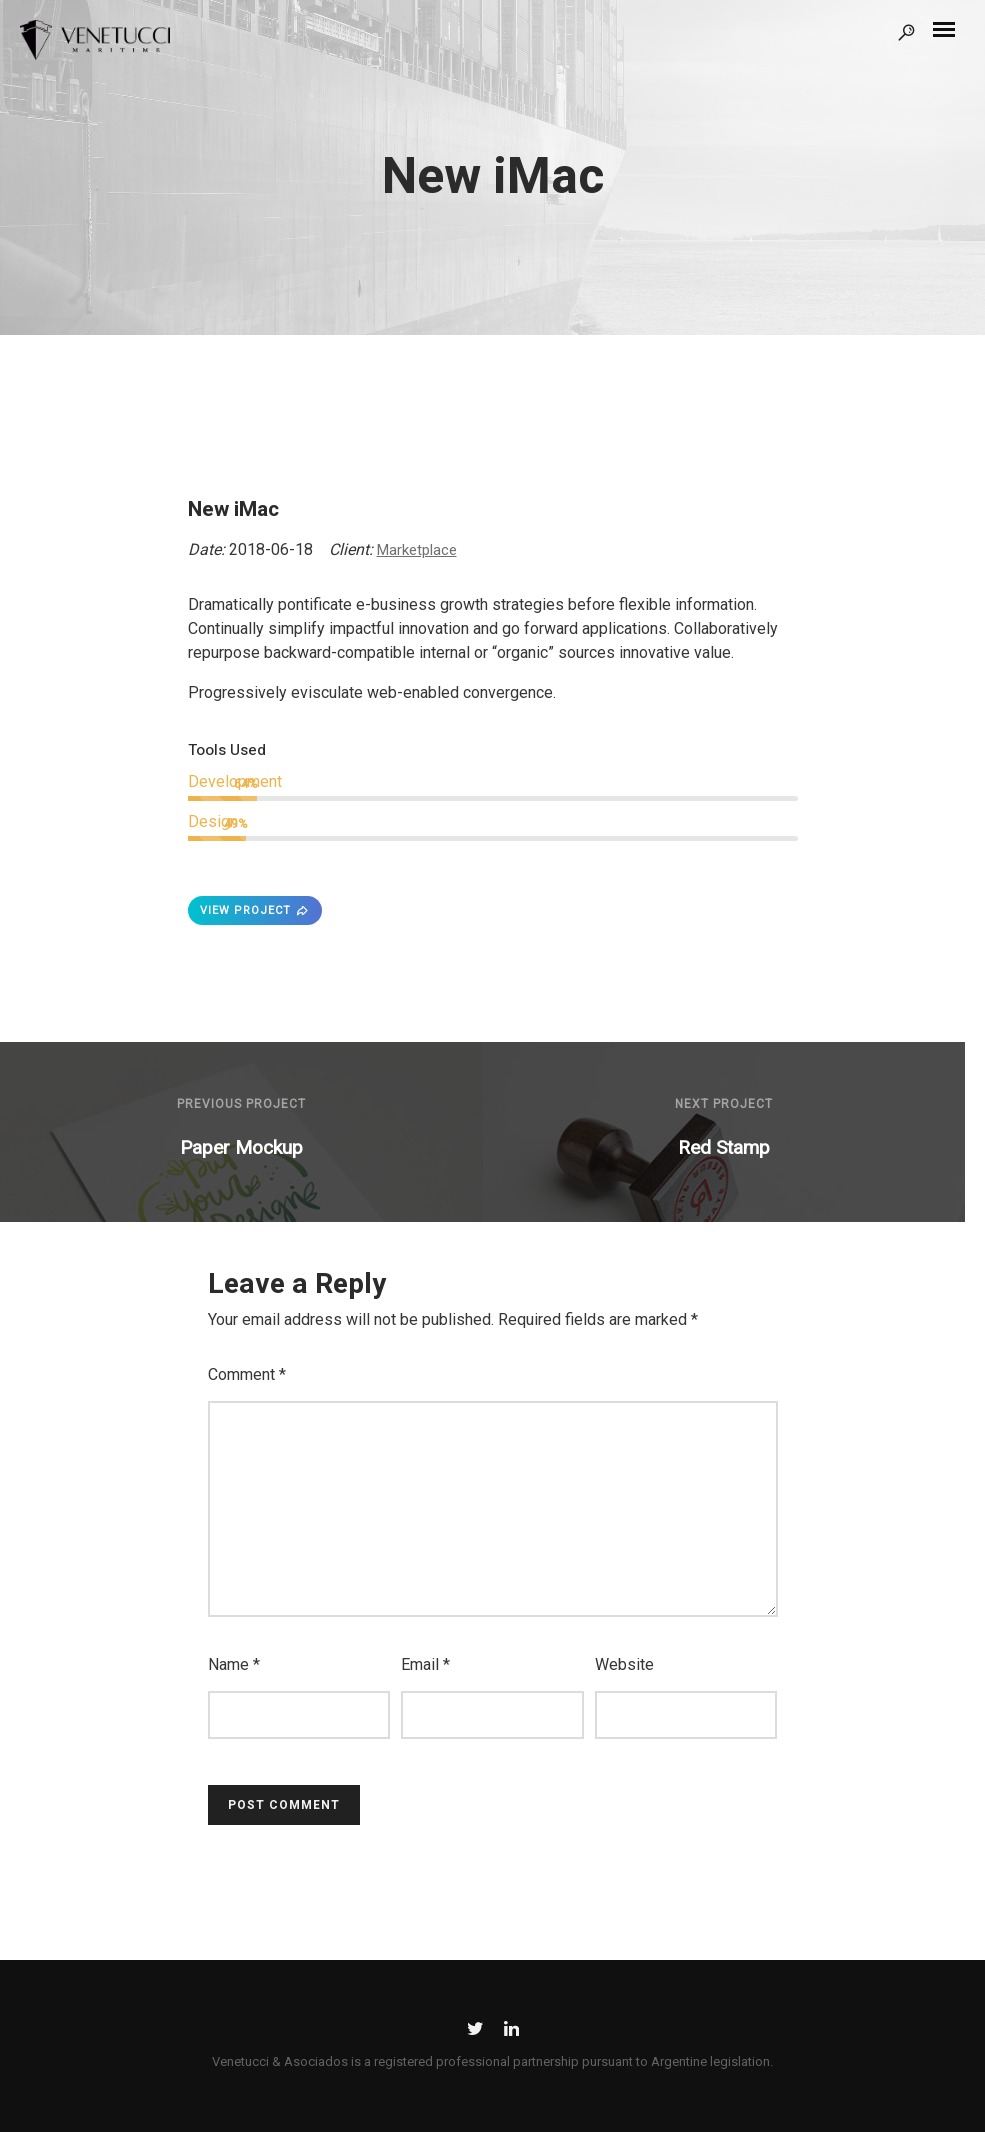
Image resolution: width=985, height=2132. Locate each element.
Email (425, 1664)
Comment (247, 1374)
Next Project (724, 1104)
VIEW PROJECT (255, 910)
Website (624, 1664)
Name (234, 1664)
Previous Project (241, 1104)
